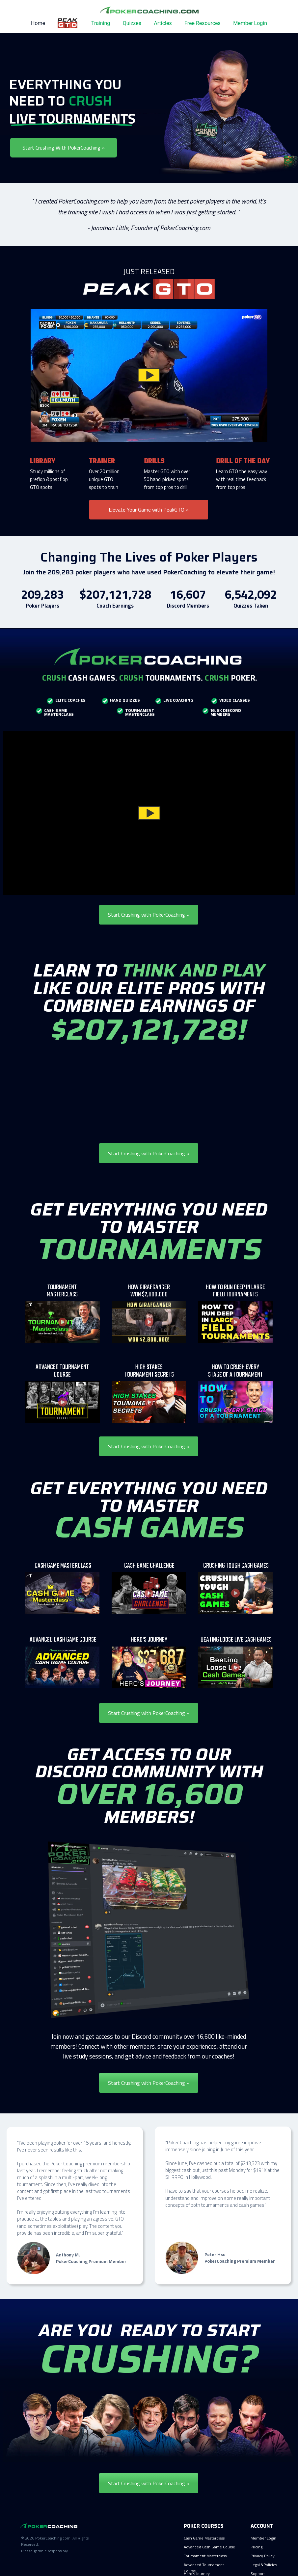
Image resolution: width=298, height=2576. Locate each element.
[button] (149, 375)
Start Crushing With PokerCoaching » (63, 147)
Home (38, 23)
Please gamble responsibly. (45, 2551)
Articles (163, 23)
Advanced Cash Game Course (209, 2547)
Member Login (250, 23)
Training (100, 23)
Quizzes (132, 23)
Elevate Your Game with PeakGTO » (149, 509)
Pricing (256, 2547)
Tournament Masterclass (205, 2556)
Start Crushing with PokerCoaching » (148, 914)
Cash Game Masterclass (204, 2538)
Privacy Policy (263, 2556)
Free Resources (202, 23)
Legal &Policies (264, 2565)
